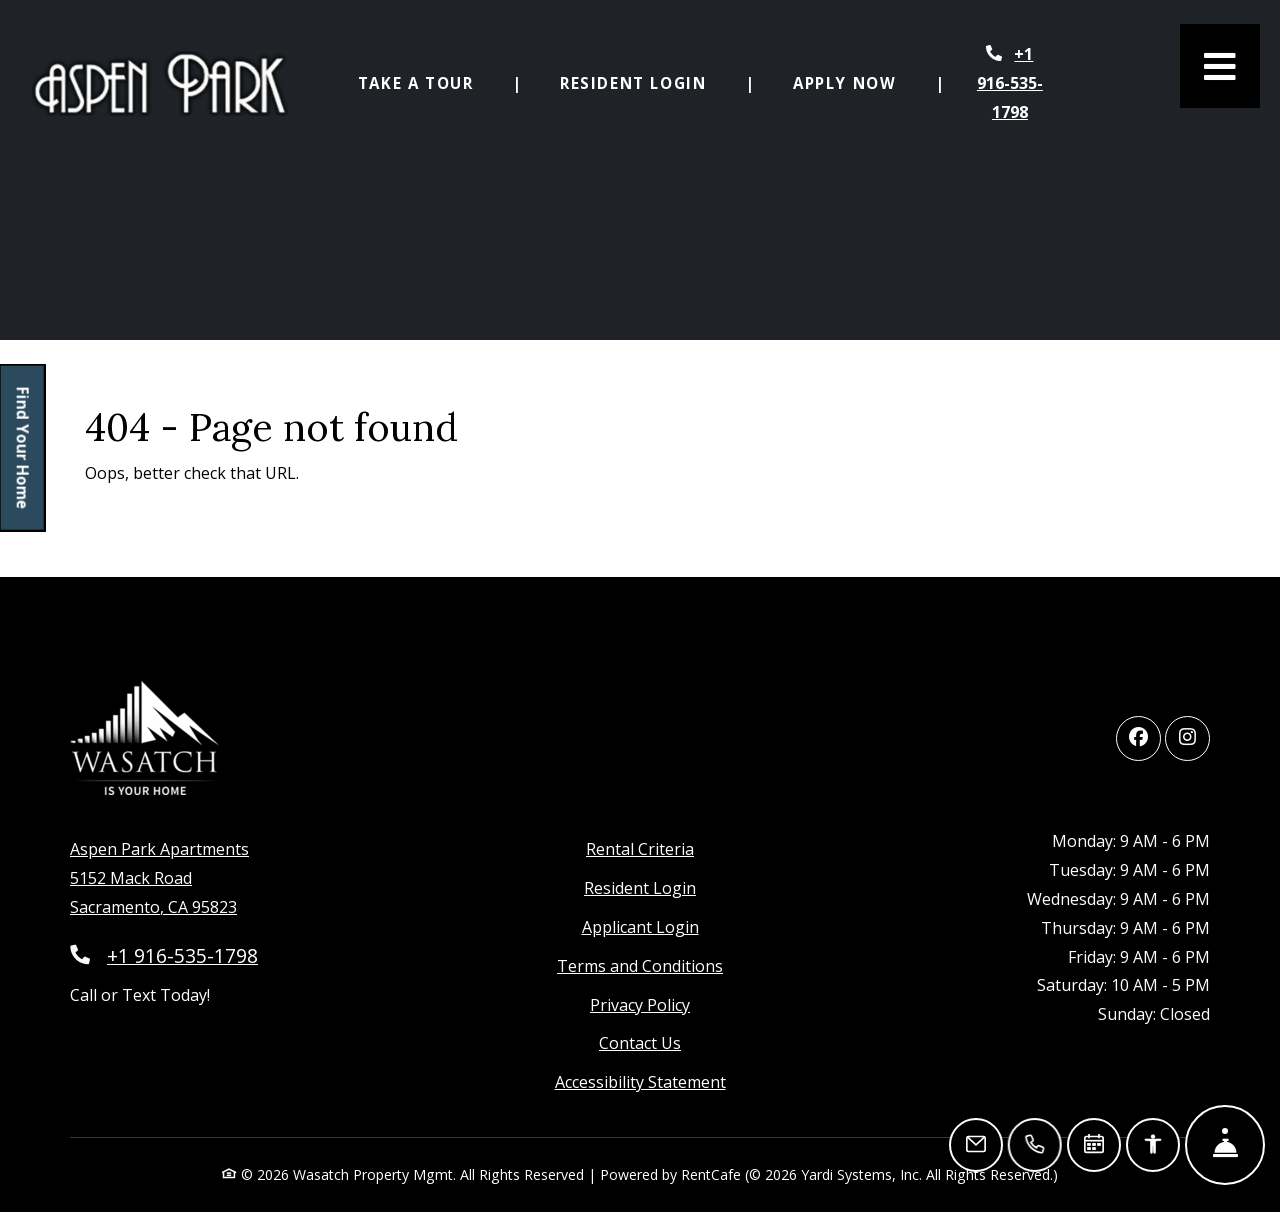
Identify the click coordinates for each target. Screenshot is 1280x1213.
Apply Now (856, 81)
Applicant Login (640, 927)
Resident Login (644, 81)
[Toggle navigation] (1220, 66)
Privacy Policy (640, 1005)
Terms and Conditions (640, 966)
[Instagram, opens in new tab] (1187, 738)
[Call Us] (1036, 1145)
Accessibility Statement (640, 1082)
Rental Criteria (640, 849)
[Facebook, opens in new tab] (1138, 738)
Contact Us (640, 1043)
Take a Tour (416, 83)
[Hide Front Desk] (1225, 1145)
